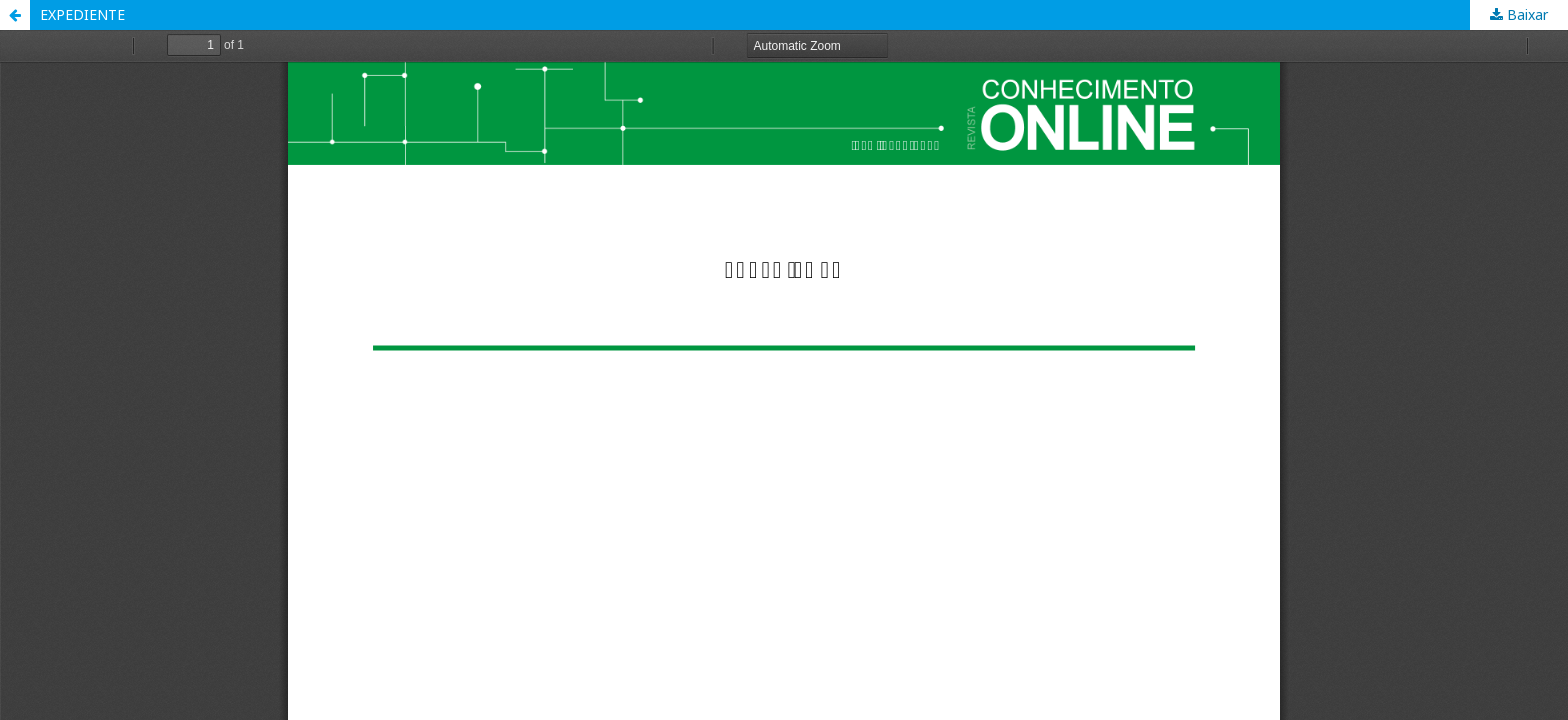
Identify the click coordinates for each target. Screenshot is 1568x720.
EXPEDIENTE (82, 14)
